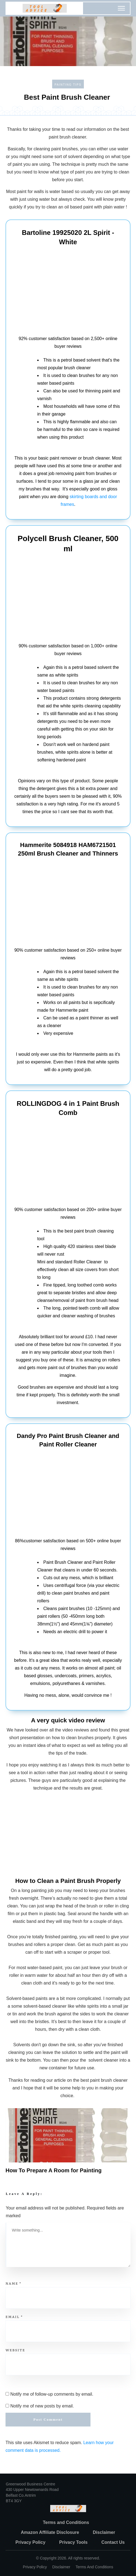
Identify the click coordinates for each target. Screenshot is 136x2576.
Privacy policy (35, 2567)
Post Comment (48, 2419)
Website (15, 2349)
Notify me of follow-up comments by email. (51, 2394)
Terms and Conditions (94, 2567)
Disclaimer (61, 2567)
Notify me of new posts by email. (42, 2406)
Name (14, 2283)
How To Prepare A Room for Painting (54, 2170)
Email (14, 2316)
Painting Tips (68, 84)
